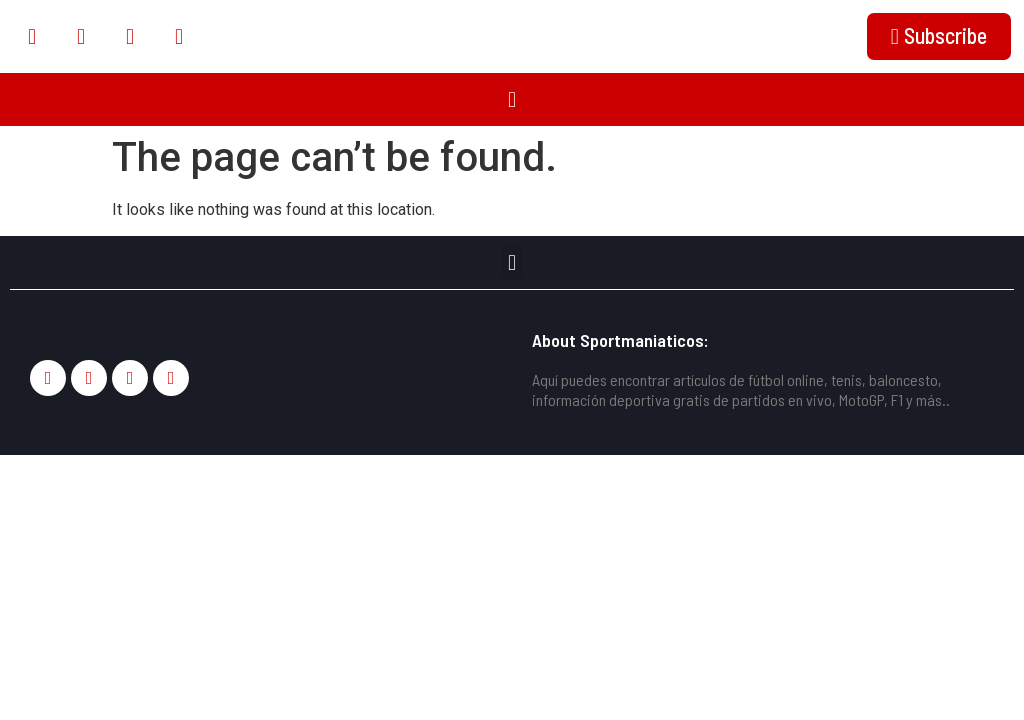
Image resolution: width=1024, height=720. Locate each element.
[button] (511, 99)
